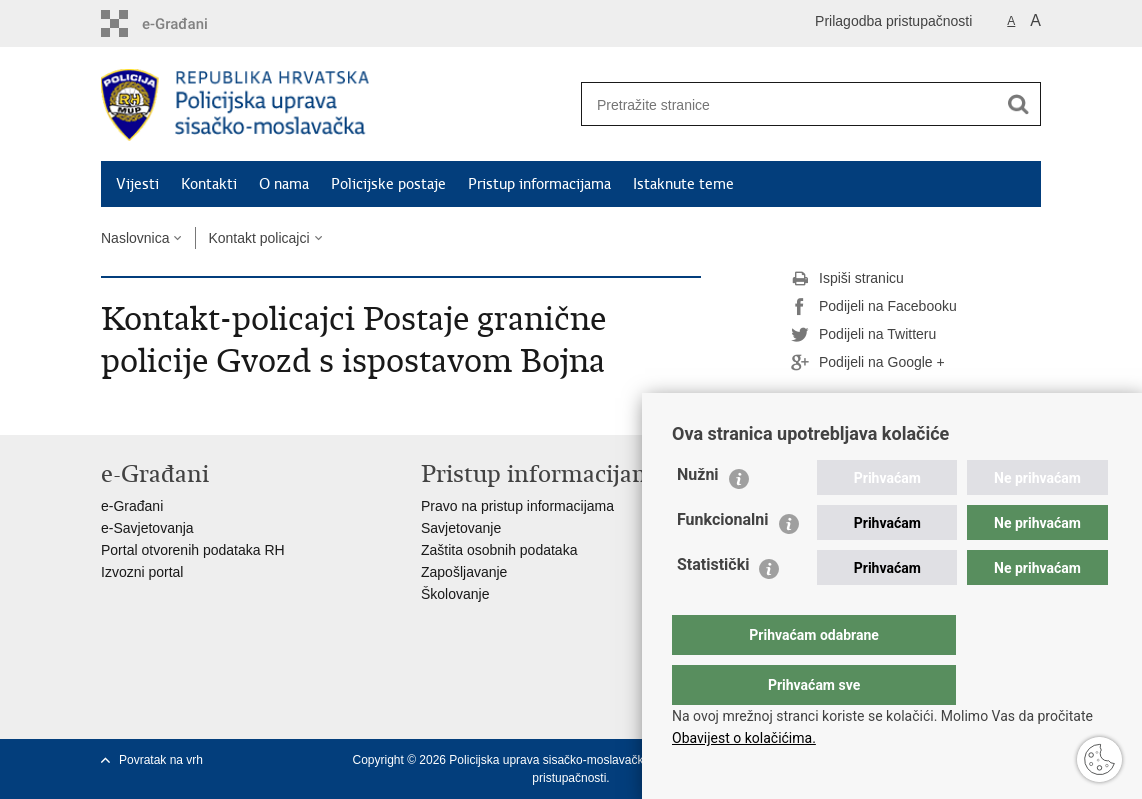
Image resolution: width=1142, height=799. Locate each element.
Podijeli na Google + (868, 363)
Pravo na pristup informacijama (517, 506)
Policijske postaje (388, 184)
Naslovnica (135, 238)
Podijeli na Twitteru (863, 335)
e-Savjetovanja (147, 528)
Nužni (698, 514)
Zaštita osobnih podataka (499, 550)
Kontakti (209, 184)
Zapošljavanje (464, 572)
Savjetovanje (461, 528)
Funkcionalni (723, 559)
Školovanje (455, 594)
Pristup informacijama (539, 184)
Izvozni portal (142, 572)
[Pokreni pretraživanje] (1018, 104)
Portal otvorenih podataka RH (193, 550)
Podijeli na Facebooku (874, 307)
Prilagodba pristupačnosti (893, 21)
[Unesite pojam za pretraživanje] (782, 104)
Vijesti (137, 184)
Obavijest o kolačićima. (744, 738)
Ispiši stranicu (847, 279)
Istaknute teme (683, 184)
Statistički (713, 604)
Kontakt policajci (258, 238)
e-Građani (132, 506)
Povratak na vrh (161, 760)
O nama (284, 184)
